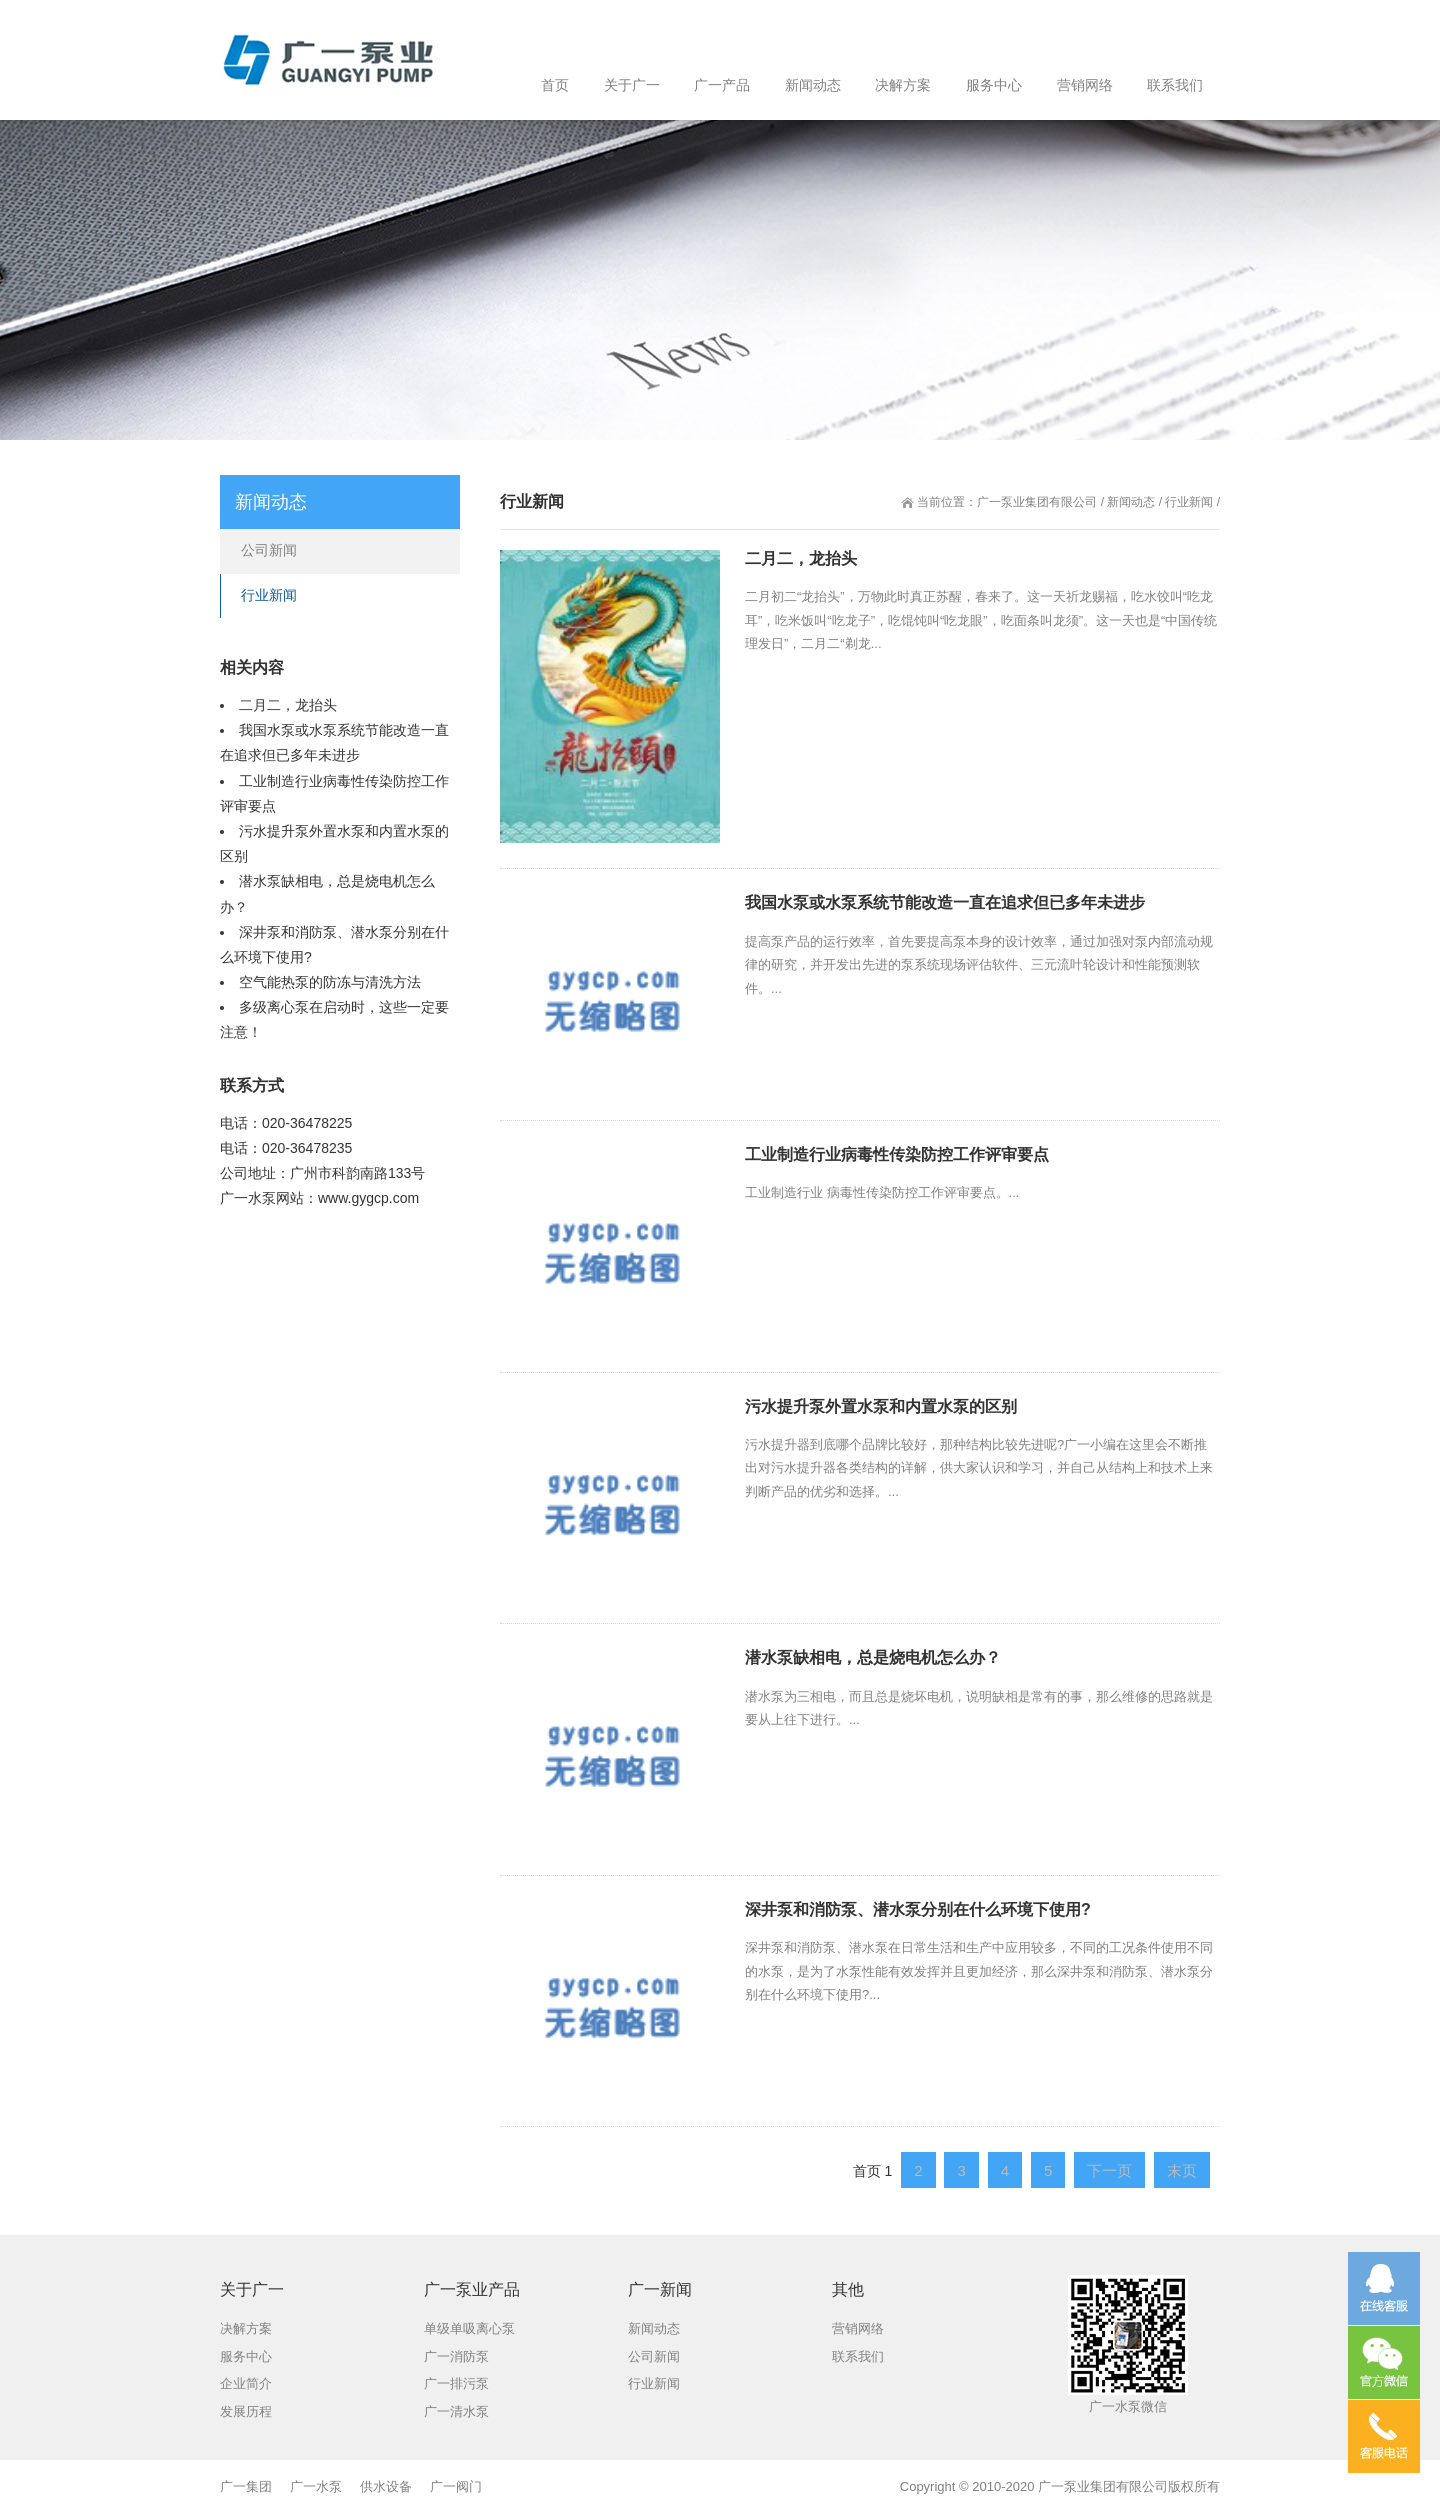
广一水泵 (248, 1198)
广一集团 (246, 2486)
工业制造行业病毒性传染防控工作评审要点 (897, 1154)
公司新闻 (269, 550)
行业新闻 (1189, 502)
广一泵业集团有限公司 (1037, 502)
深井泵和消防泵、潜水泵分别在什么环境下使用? (918, 1909)
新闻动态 (1131, 502)
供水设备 (386, 2486)
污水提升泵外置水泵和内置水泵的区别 (881, 1406)
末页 (1182, 2170)
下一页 (1109, 2170)
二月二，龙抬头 (801, 558)
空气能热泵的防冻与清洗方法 (330, 982)
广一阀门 (456, 2486)
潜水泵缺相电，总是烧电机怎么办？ (873, 1657)
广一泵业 (1064, 2486)
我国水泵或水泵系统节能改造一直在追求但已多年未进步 (945, 902)
